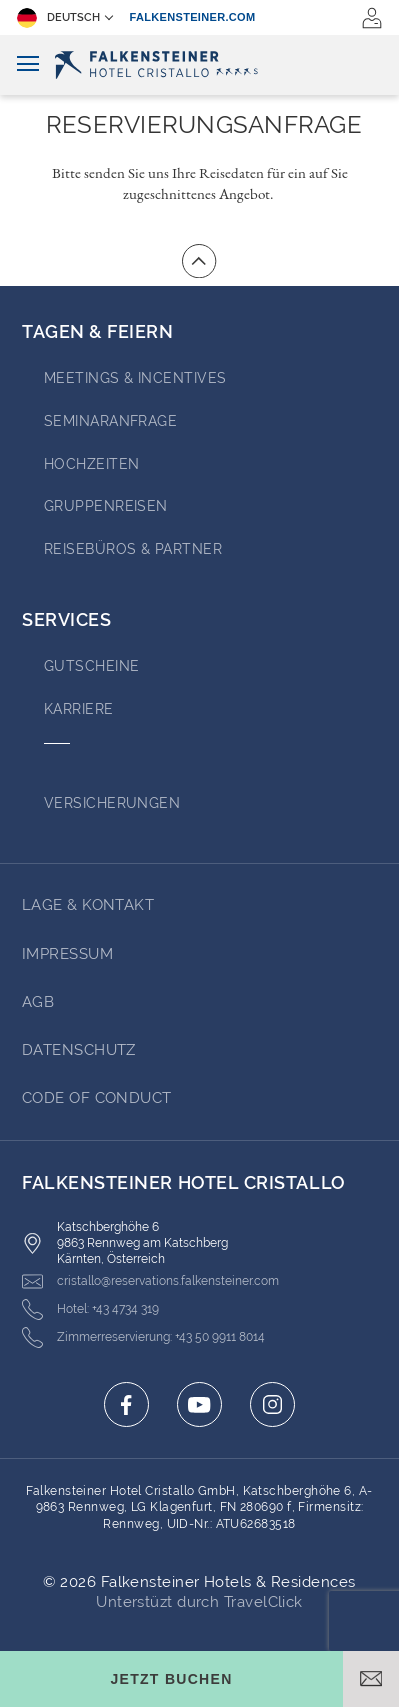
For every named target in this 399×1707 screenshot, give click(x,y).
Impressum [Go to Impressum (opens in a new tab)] (67, 954)
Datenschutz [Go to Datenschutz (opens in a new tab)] (79, 1050)
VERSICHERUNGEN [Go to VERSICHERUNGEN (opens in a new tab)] (112, 803)
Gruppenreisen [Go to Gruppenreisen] (106, 506)
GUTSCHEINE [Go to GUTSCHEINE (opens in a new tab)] (92, 666)
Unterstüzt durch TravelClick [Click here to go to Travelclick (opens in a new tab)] (199, 1602)
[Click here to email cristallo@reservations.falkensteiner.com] (150, 1281)
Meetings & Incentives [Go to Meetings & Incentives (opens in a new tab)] (135, 378)
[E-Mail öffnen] (371, 1679)
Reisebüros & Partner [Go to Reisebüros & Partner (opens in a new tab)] (133, 549)
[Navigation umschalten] (28, 64)
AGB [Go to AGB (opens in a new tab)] (38, 1002)
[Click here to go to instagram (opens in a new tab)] (272, 1404)
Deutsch (58, 18)
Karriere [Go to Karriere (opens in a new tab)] (79, 709)
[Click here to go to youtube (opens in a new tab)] (199, 1404)
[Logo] (199, 65)
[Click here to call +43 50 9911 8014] (143, 1337)
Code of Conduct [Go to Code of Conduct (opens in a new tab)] (97, 1098)
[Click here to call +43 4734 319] (90, 1309)
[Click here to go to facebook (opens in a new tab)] (126, 1404)
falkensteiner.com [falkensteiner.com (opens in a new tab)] (193, 17)
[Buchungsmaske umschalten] (171, 1679)
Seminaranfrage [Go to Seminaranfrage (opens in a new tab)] (110, 421)
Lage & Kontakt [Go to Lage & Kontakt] (88, 905)
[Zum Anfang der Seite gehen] (199, 261)
